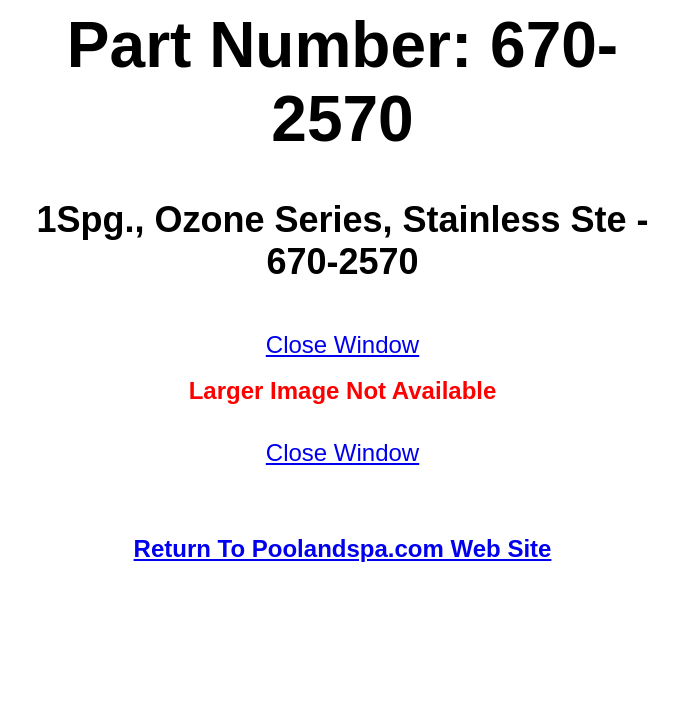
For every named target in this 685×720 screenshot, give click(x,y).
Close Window (342, 344)
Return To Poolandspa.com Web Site (343, 548)
